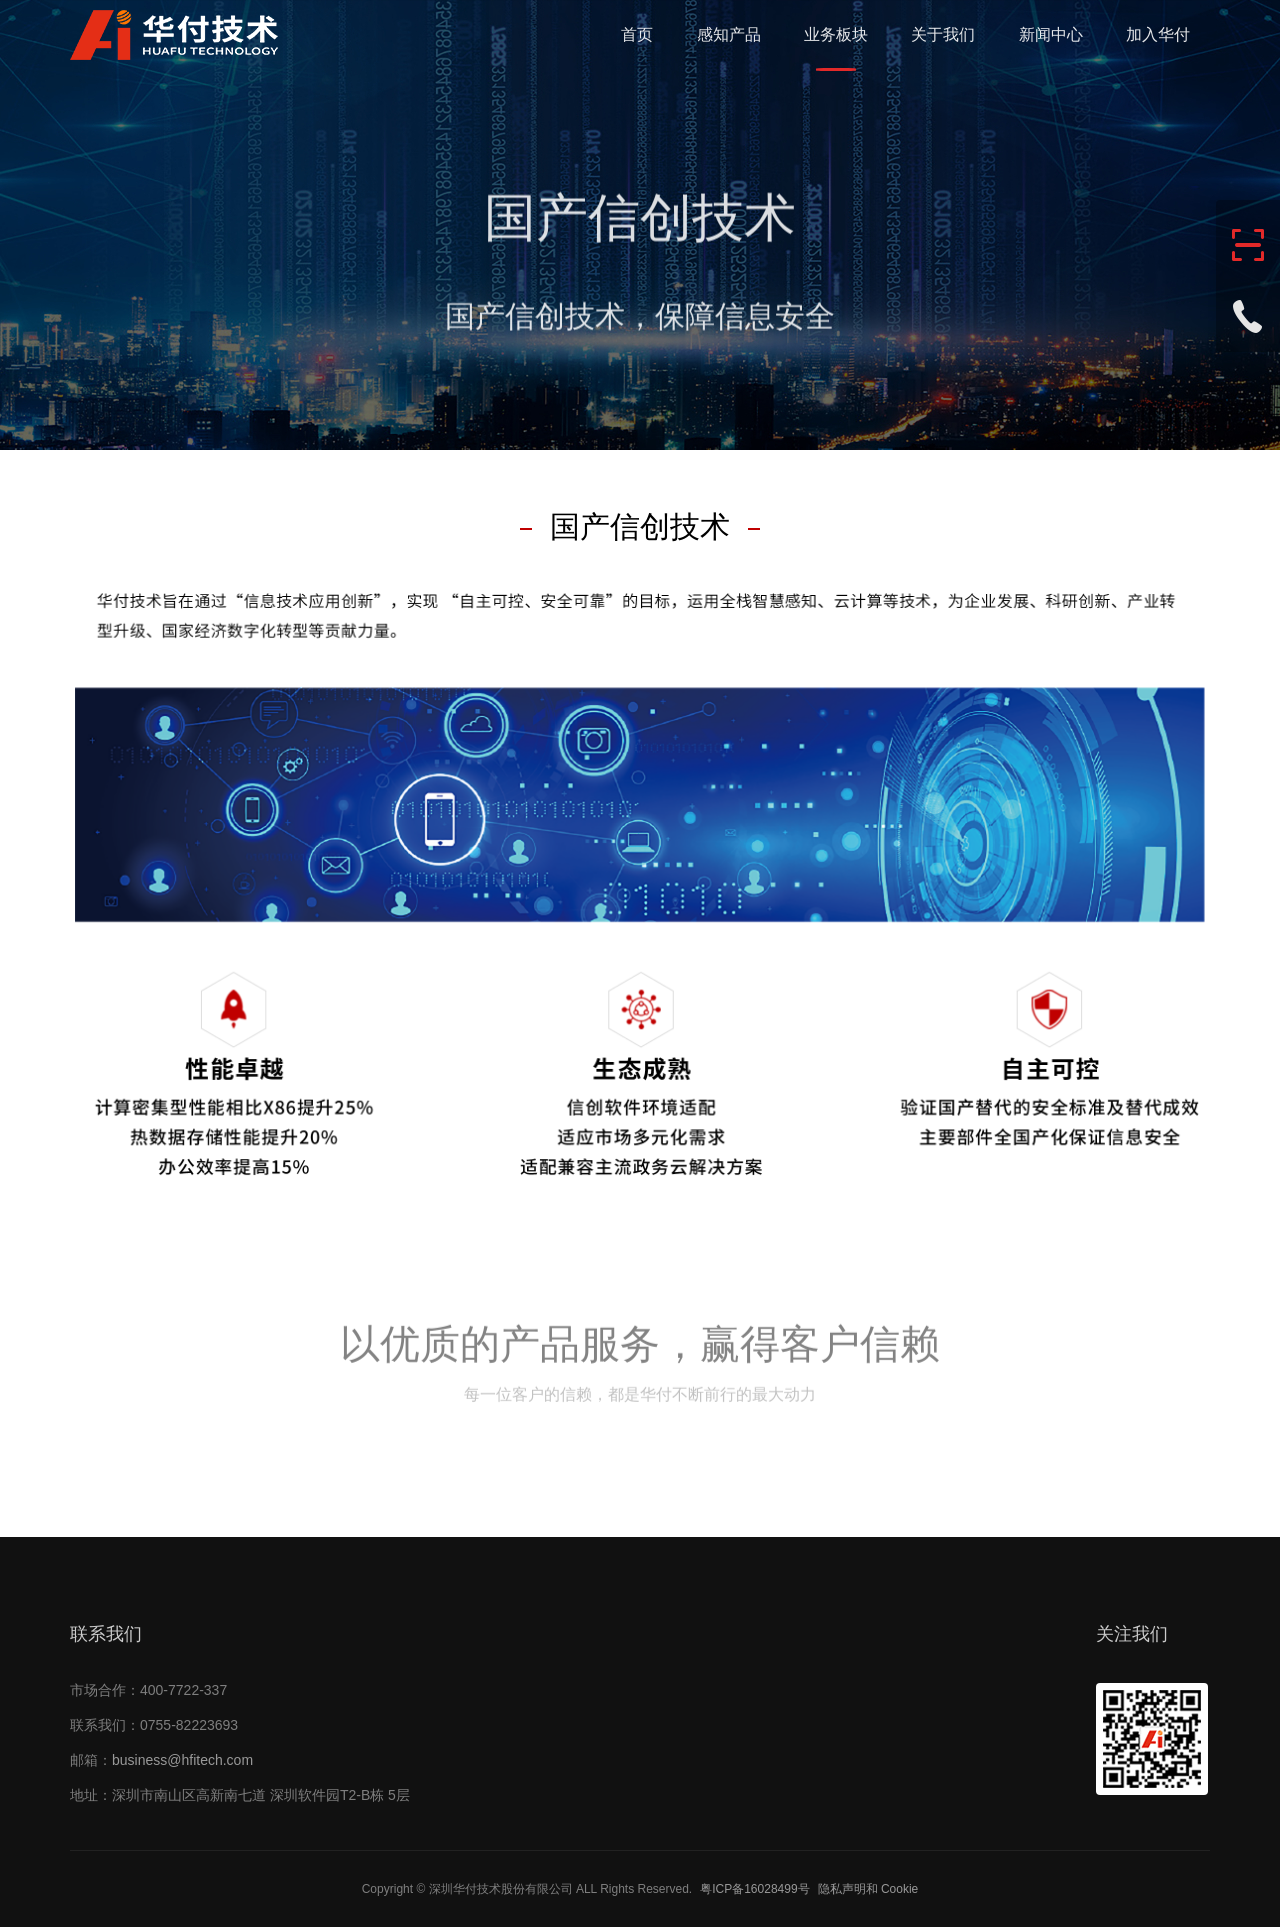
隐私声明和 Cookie (868, 1889)
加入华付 (1158, 34)
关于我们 (943, 34)
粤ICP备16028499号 (754, 1889)
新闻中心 (1051, 34)
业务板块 (836, 34)
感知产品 (729, 34)
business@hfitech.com (182, 1760)
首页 (637, 34)
